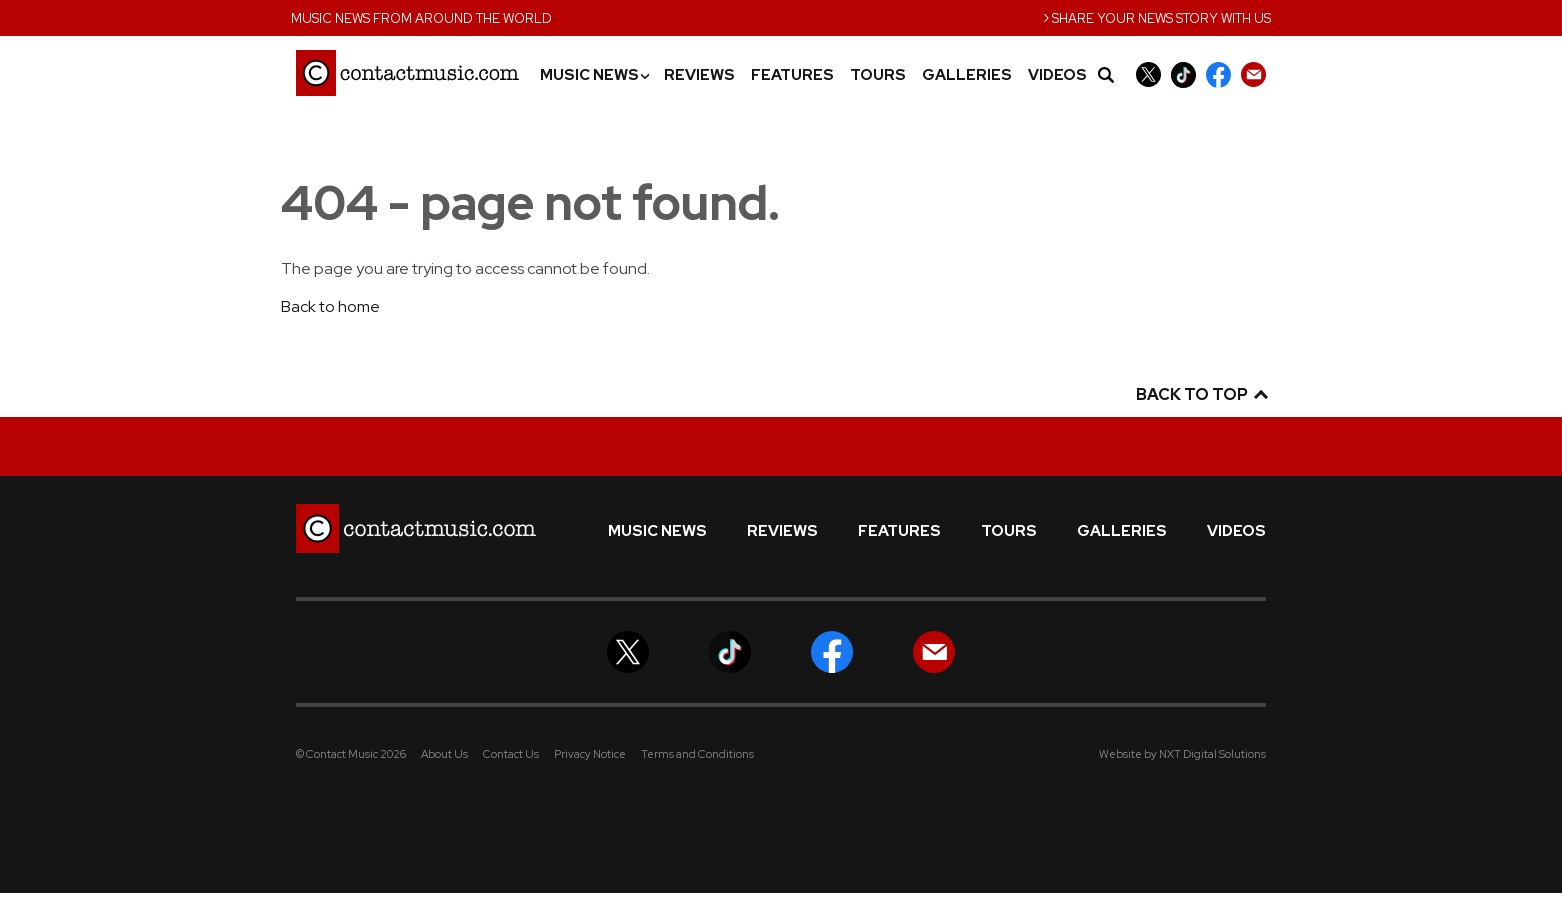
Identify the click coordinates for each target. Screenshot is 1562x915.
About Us (444, 754)
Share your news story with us (1157, 16)
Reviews (699, 75)
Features (792, 75)
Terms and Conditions (697, 754)
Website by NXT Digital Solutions (1182, 754)
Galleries (967, 75)
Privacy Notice (590, 754)
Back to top (1201, 394)
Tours (878, 75)
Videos (1057, 75)
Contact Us (511, 754)
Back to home (330, 306)
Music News (594, 75)
